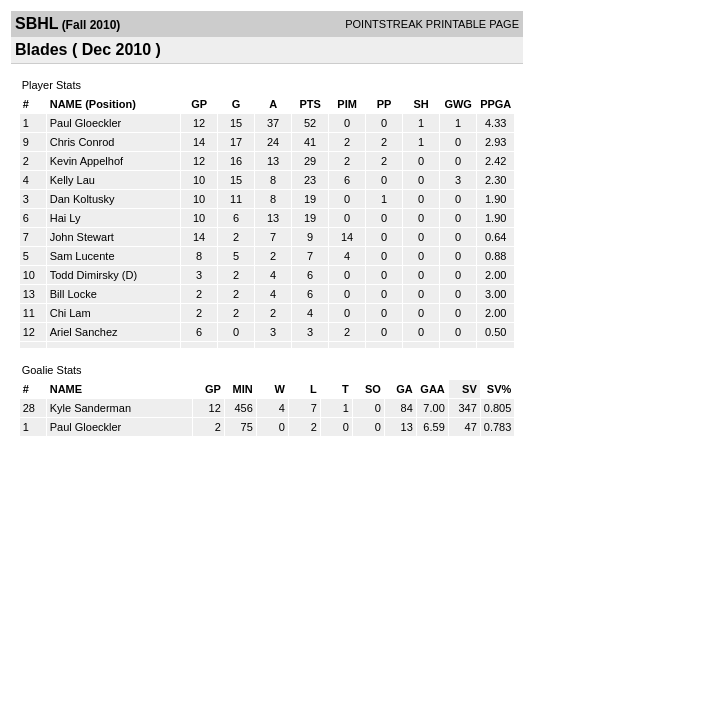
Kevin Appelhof (86, 161)
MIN (243, 389)
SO (373, 389)
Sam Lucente (82, 256)
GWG (458, 104)
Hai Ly (65, 218)
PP (384, 104)
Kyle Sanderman (90, 408)
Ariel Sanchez (84, 332)
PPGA (495, 104)
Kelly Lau (72, 180)
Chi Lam (70, 313)
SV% (499, 389)
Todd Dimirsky (84, 275)
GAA (432, 389)
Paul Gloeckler (86, 123)
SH (420, 104)
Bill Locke (73, 294)
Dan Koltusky (82, 199)
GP (199, 104)
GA (404, 389)
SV (469, 389)
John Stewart (82, 237)
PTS (309, 104)
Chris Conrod (82, 142)
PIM (347, 104)
